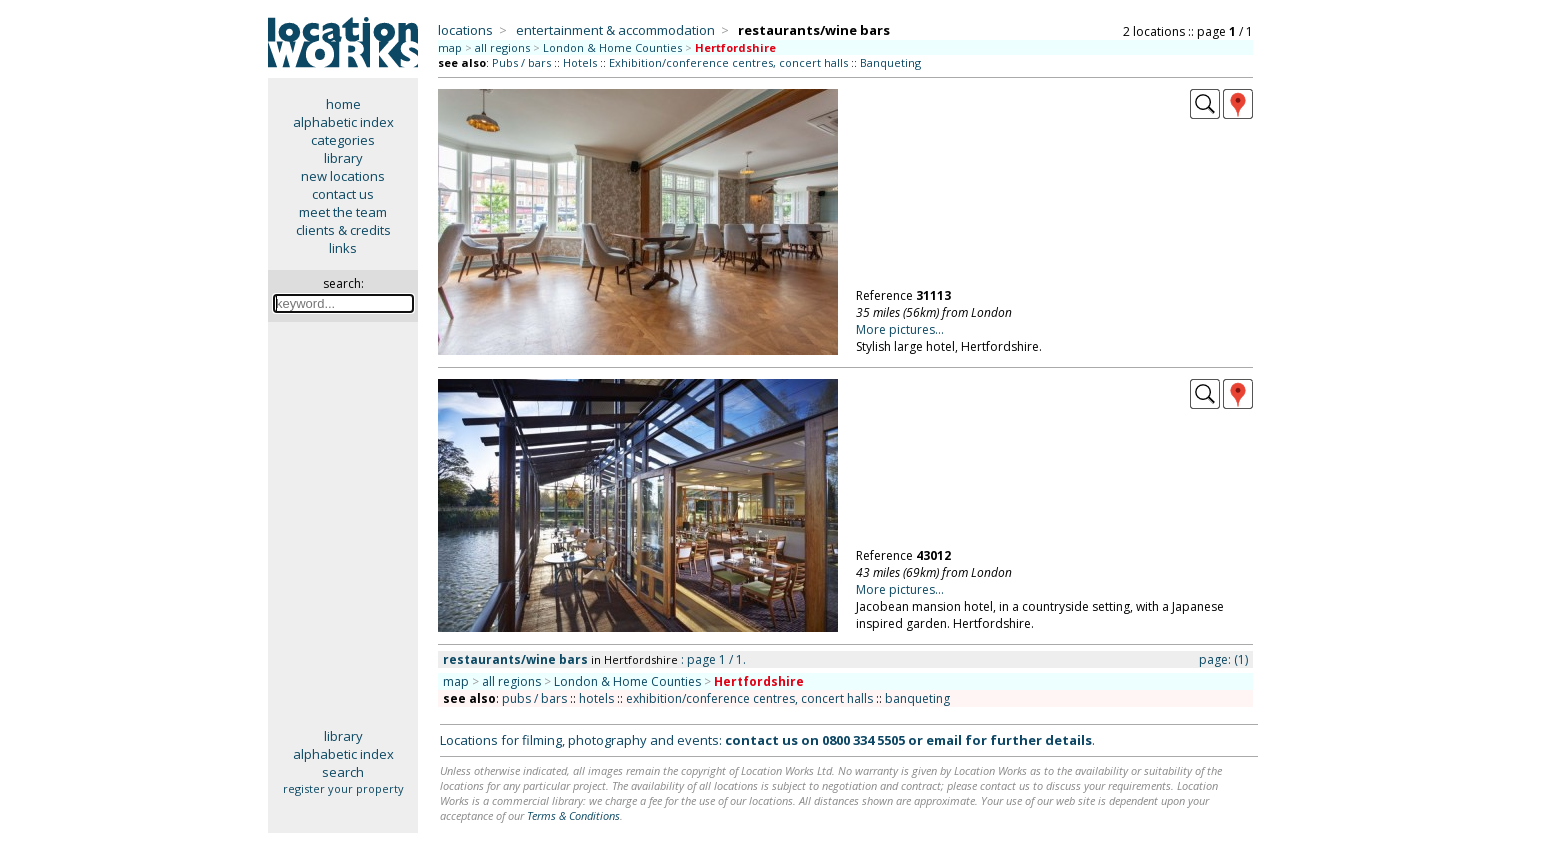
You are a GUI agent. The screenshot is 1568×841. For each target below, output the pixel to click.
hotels (596, 698)
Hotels (580, 62)
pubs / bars (534, 698)
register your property (343, 788)
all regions (502, 47)
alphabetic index (343, 122)
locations (465, 30)
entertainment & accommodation (615, 30)
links (343, 248)
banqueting (917, 698)
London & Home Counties (612, 47)
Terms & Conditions (573, 815)
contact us (343, 194)
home (343, 104)
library (343, 158)
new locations (343, 176)
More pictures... (900, 329)
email (944, 740)
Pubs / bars (521, 62)
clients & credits (343, 230)
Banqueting (890, 62)
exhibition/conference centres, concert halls (749, 698)
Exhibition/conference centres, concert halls (728, 62)
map (450, 47)
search (343, 772)
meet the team (343, 212)
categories (343, 140)
